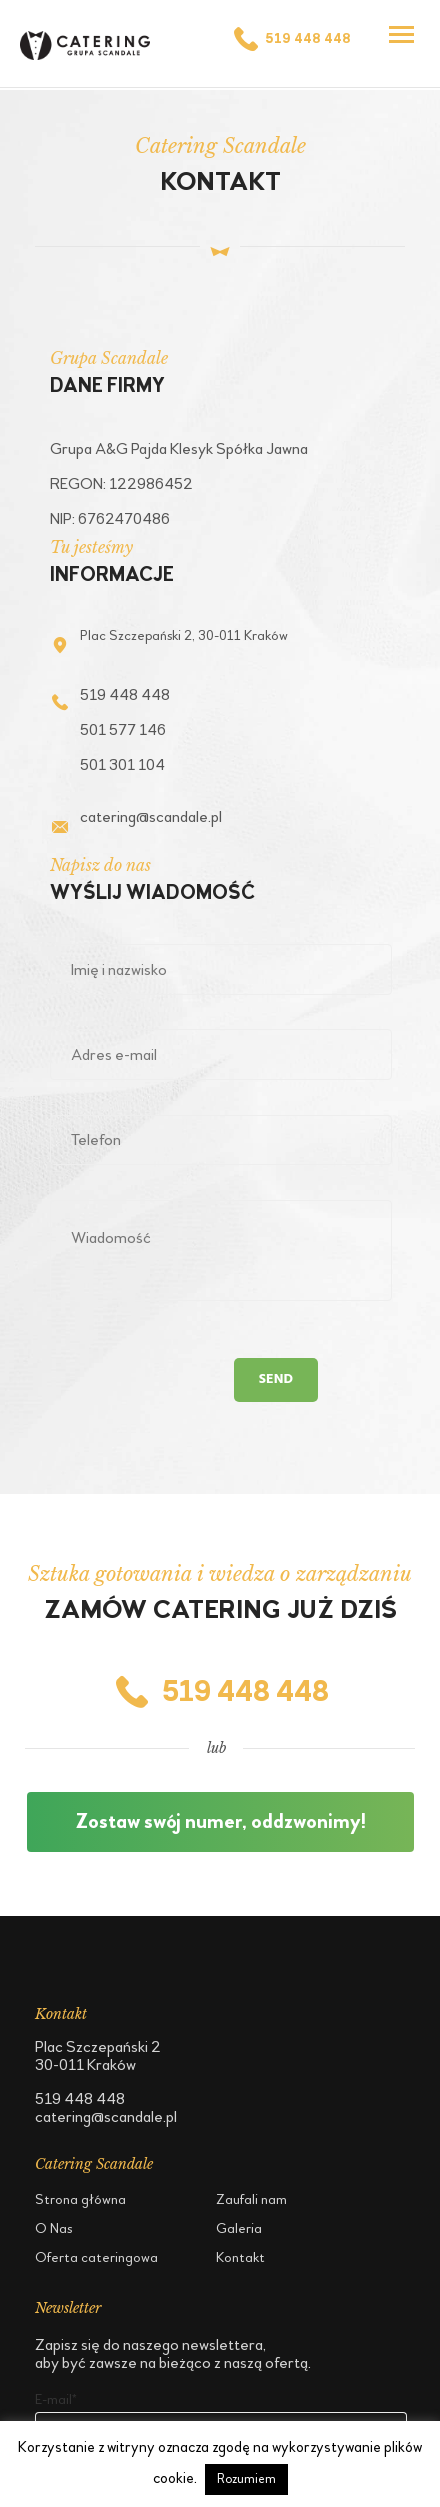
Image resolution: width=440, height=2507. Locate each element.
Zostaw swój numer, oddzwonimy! (220, 1822)
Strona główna (80, 2199)
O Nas (53, 2228)
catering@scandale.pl (151, 816)
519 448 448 (291, 39)
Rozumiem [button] (246, 2479)
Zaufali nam (251, 2199)
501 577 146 (123, 729)
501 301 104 (122, 764)
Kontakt (240, 2257)
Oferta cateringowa (96, 2257)
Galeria (239, 2228)
